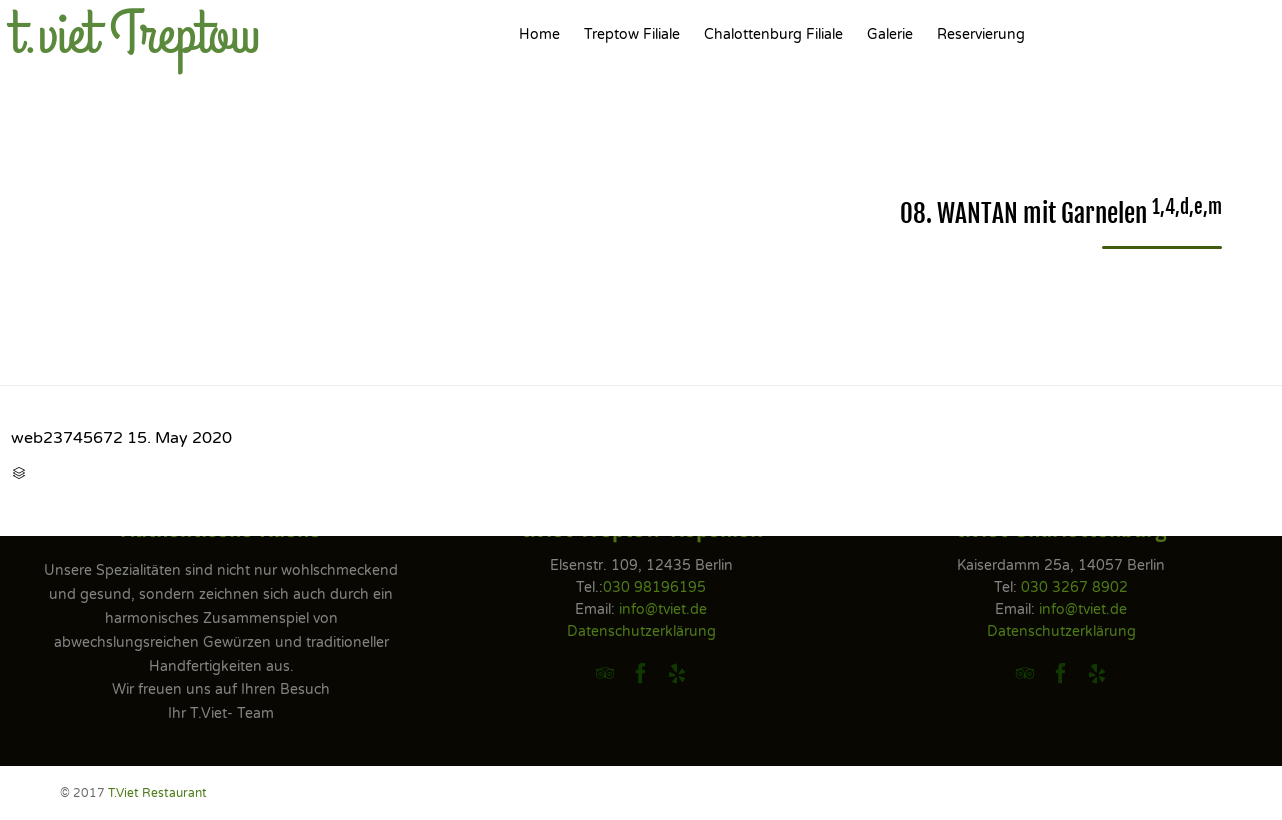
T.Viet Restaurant (157, 793)
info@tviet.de (663, 609)
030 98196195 (654, 587)
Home (539, 34)
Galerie (890, 34)
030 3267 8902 (1074, 587)
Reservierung (981, 34)
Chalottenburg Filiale (773, 34)
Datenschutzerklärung (641, 631)
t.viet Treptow (135, 35)
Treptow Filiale (632, 34)
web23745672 (67, 438)
